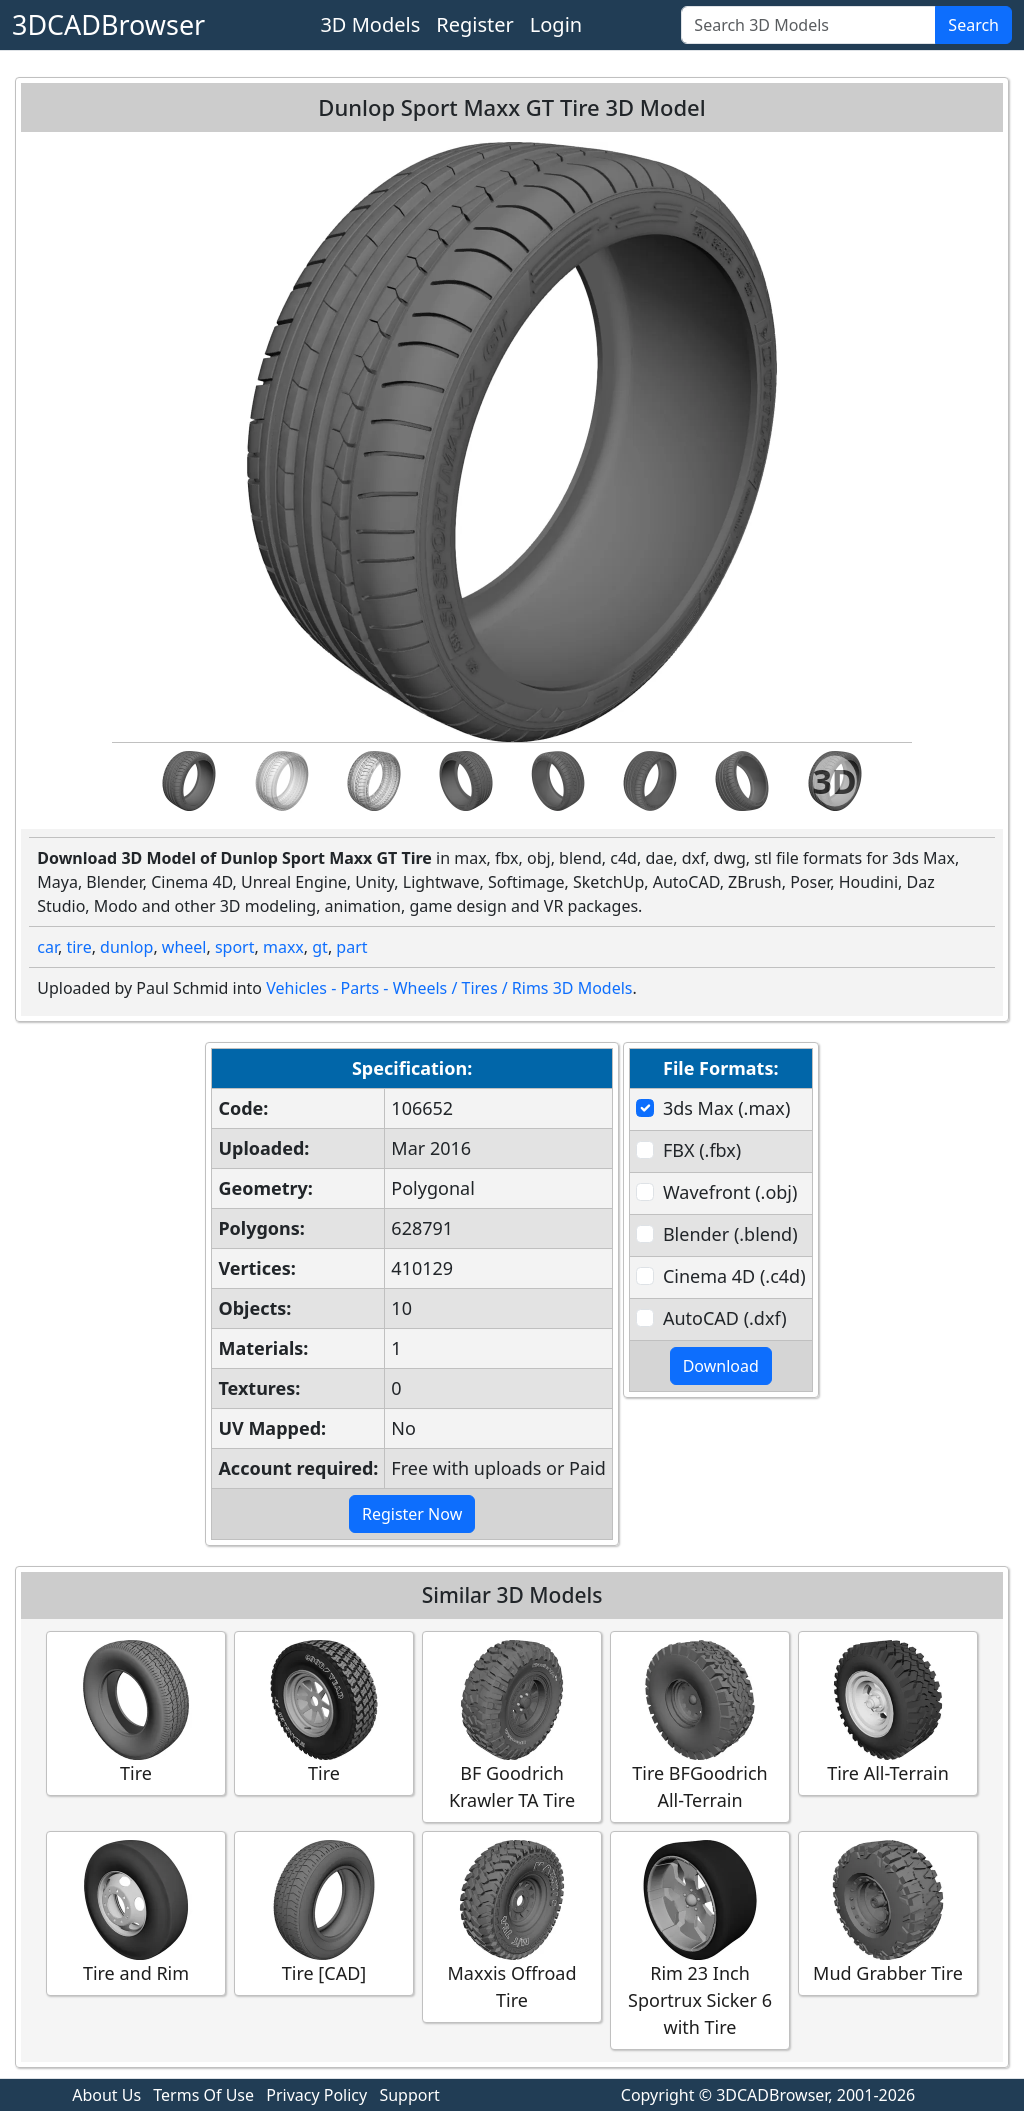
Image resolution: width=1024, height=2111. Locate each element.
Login (556, 24)
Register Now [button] (412, 1514)
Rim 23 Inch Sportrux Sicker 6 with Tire (700, 1939)
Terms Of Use (203, 2095)
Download (721, 1366)
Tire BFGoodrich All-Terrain (700, 1726)
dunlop (126, 947)
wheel (184, 947)
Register (475, 24)
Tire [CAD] (324, 1912)
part (351, 947)
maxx (283, 947)
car (47, 947)
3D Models (370, 24)
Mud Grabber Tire (888, 1912)
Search (973, 25)
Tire (136, 1712)
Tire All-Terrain (888, 1712)
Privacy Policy (316, 2095)
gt (320, 947)
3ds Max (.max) (726, 1108)
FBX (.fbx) (702, 1150)
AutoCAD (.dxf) (725, 1318)
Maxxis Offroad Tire (512, 1926)
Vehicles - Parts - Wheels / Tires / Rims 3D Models (449, 988)
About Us (106, 2095)
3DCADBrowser (108, 24)
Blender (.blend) (730, 1234)
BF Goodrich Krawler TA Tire (512, 1726)
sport (235, 947)
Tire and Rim (136, 1912)
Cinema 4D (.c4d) (734, 1276)
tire (78, 947)
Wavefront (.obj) (730, 1192)
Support (409, 2095)
